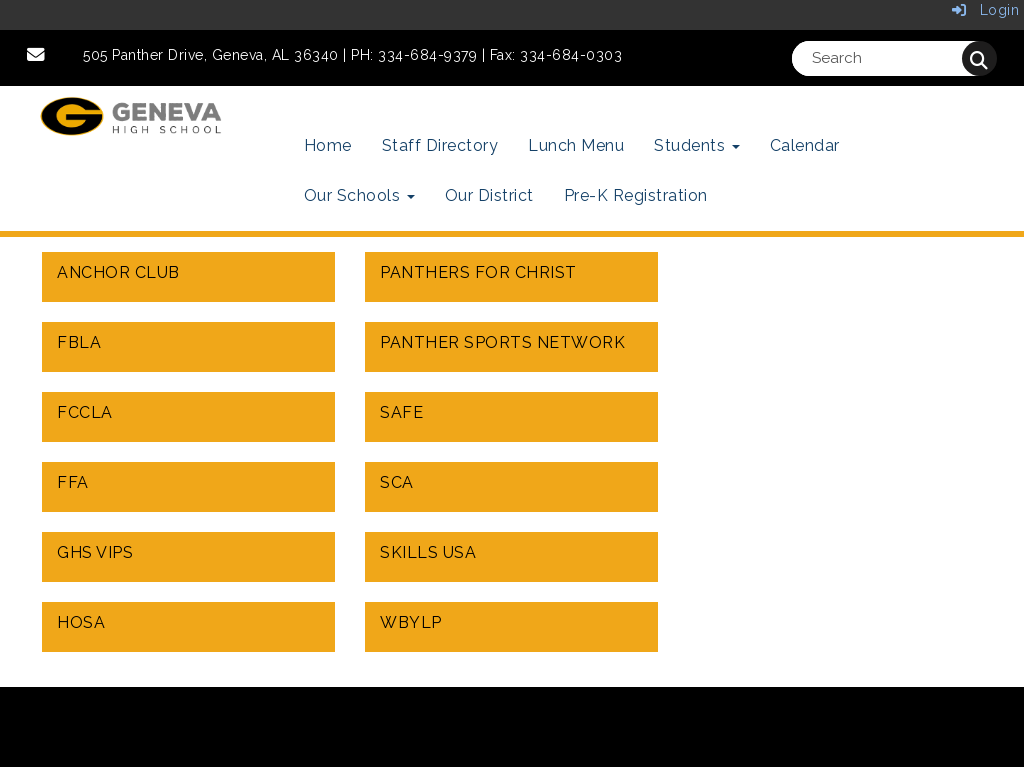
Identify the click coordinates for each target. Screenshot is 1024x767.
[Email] (36, 55)
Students (697, 145)
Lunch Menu (576, 145)
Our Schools (359, 195)
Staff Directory (440, 145)
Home (328, 145)
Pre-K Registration (636, 195)
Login (986, 10)
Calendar (805, 145)
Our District (489, 195)
